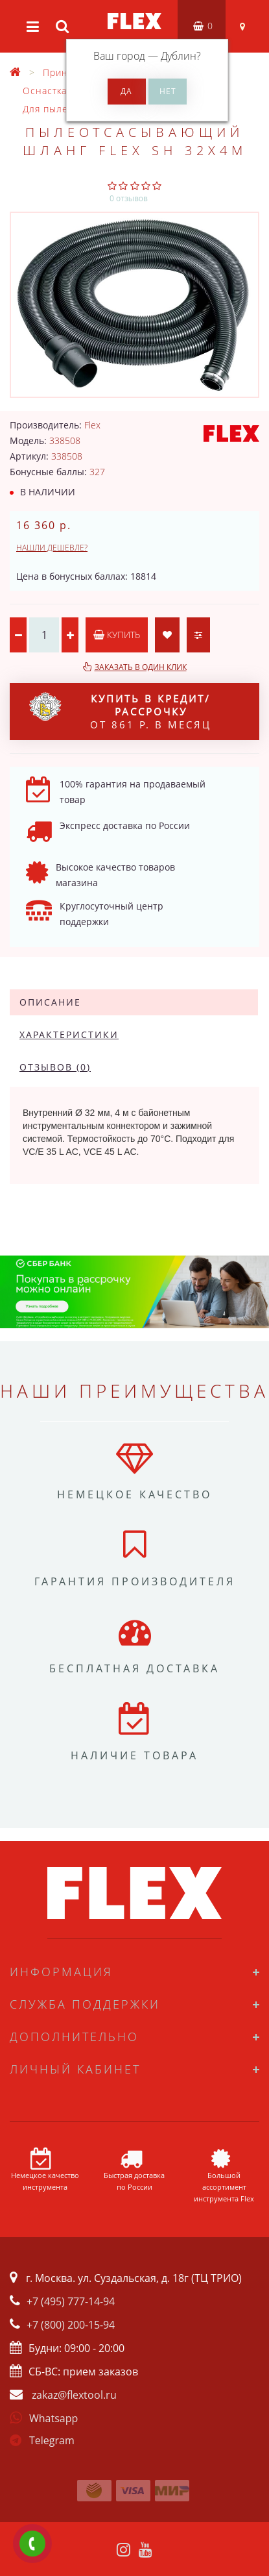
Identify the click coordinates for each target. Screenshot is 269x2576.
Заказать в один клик (141, 667)
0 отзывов (129, 198)
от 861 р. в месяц (120, 711)
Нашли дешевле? (52, 547)
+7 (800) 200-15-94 (71, 2325)
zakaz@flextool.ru (74, 2395)
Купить (116, 634)
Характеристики (69, 1034)
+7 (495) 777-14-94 (71, 2301)
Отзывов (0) (55, 1067)
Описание (50, 1002)
